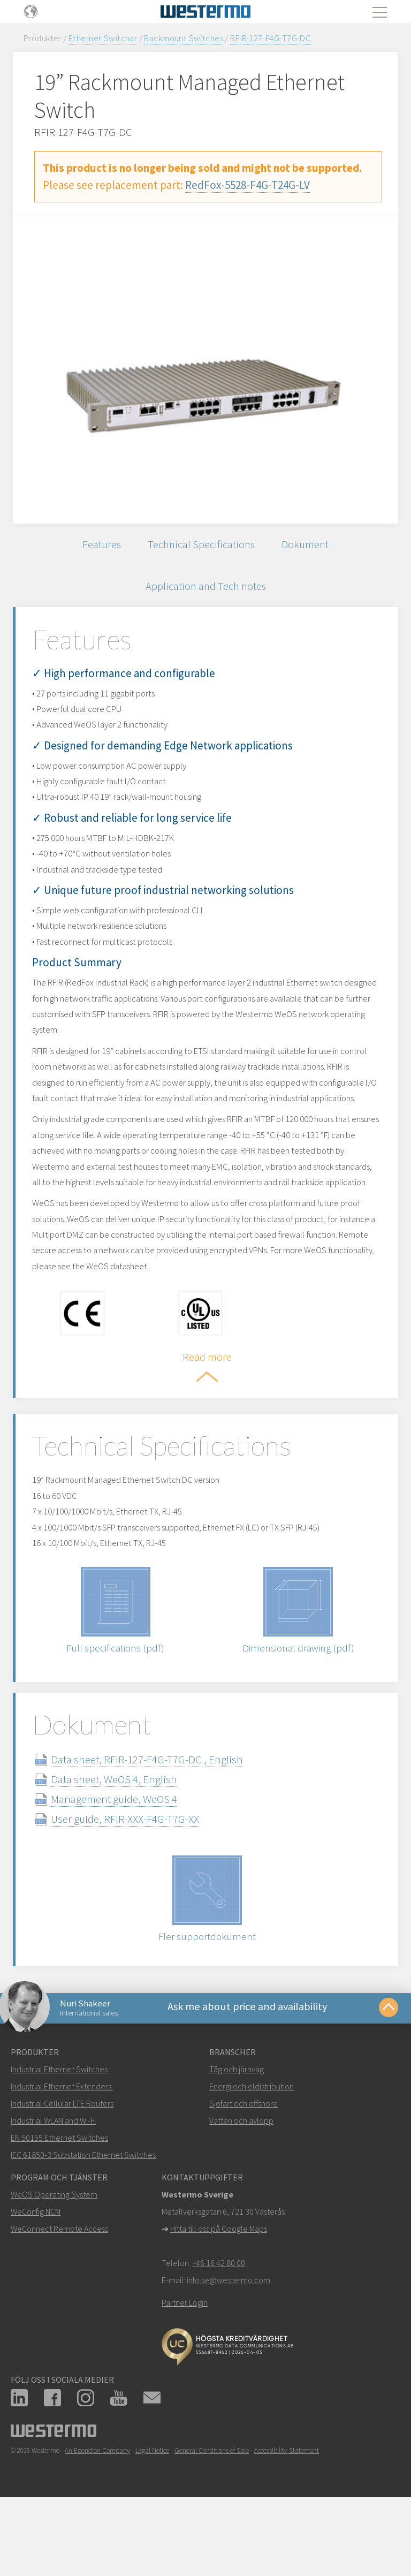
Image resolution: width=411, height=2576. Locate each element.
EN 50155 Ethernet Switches (59, 2205)
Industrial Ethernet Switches (59, 2136)
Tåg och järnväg (236, 2136)
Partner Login (185, 2370)
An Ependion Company (97, 2517)
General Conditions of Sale (211, 2517)
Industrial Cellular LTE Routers (62, 2170)
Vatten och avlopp (241, 2188)
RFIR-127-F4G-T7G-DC (270, 38)
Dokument (309, 546)
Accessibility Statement (286, 2517)
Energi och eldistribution (251, 2153)
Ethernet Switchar (102, 38)
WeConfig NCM (35, 2279)
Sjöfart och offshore (243, 2170)
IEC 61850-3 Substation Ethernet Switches (83, 2222)
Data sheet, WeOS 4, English (127, 1842)
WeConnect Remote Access (59, 2296)
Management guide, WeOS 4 (127, 1862)
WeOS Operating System (54, 2261)
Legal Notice (152, 2517)
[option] (205, 368)
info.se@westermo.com (228, 2347)
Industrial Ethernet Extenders (61, 2153)
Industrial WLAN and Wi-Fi (53, 2188)
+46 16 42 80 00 (218, 2330)
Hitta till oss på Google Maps (218, 2296)
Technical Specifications (201, 546)
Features (97, 546)
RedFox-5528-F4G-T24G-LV (247, 185)
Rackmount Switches (183, 38)
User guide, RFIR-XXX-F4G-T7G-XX (138, 1882)
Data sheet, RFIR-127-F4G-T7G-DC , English (160, 1822)
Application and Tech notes (205, 591)
